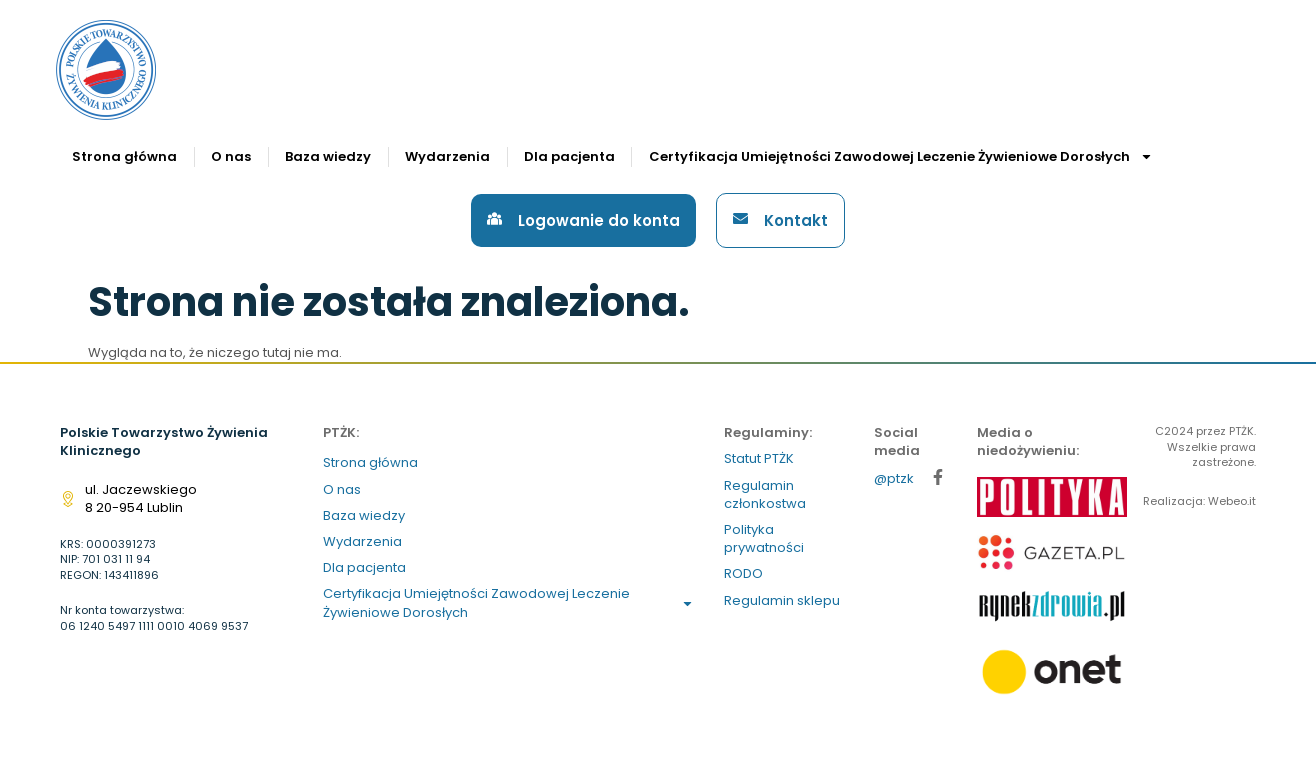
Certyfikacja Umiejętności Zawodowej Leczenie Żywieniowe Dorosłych (901, 156)
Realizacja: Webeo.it (1199, 501)
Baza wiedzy (328, 156)
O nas (231, 156)
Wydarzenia (447, 156)
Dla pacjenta (569, 156)
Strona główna (124, 156)
